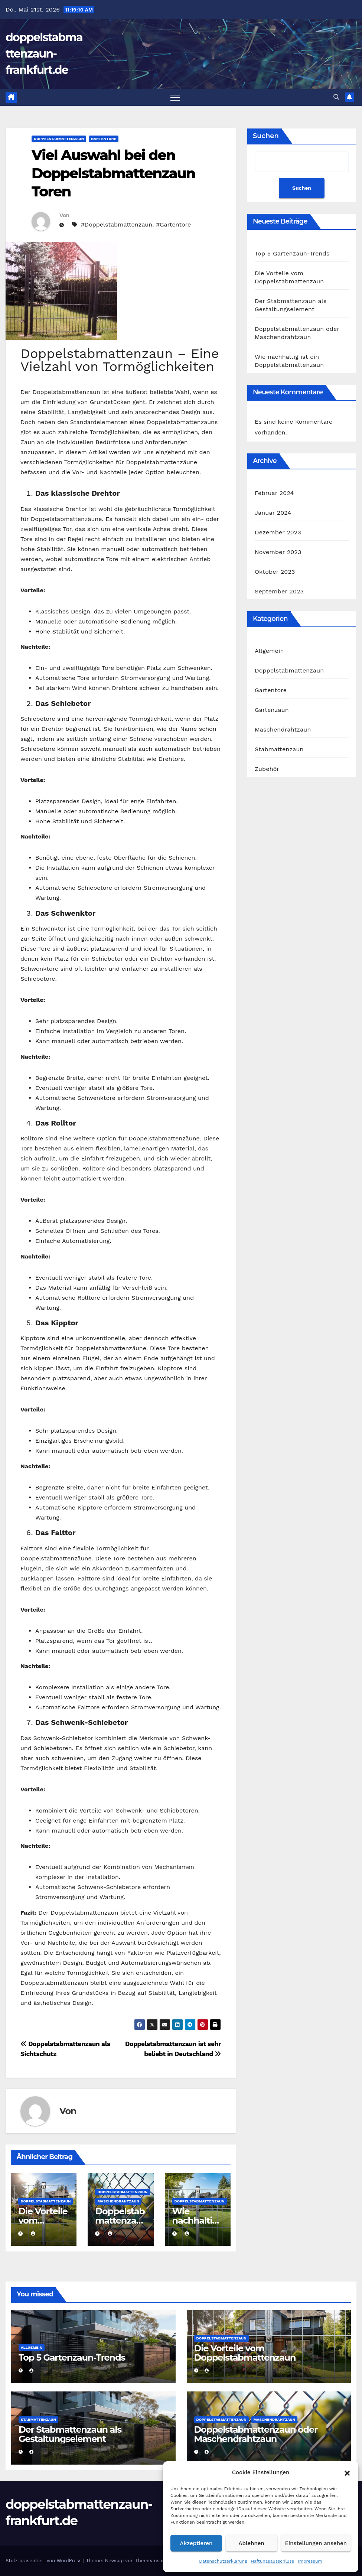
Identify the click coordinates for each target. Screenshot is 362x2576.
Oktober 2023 (275, 571)
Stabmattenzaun (279, 749)
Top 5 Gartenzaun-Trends (292, 253)
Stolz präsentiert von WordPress (44, 2560)
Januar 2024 (273, 512)
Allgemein (269, 650)
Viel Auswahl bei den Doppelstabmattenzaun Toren (113, 173)
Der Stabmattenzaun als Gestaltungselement (70, 2434)
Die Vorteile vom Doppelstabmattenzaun (245, 2353)
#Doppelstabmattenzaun (116, 224)
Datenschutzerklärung (223, 2561)
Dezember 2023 (278, 532)
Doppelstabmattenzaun (59, 139)
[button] (347, 2472)
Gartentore (103, 139)
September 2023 (279, 591)
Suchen (266, 136)
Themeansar (149, 2560)
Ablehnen (251, 2543)
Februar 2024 (274, 492)
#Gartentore (173, 224)
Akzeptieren (196, 2543)
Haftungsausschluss (272, 2561)
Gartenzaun (272, 709)
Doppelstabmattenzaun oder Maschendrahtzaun (256, 2434)
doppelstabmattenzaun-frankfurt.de (44, 53)
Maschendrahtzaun (118, 2201)
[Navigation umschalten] (175, 97)
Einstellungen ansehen (316, 2543)
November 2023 (278, 552)
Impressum (310, 2561)
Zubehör (267, 768)
